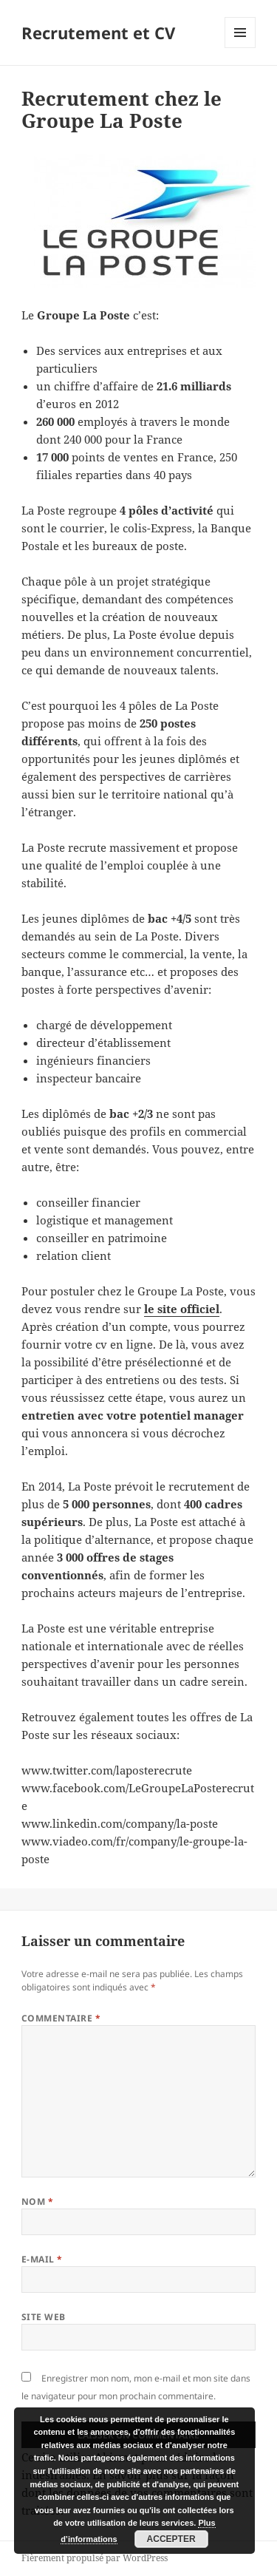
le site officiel (181, 1308)
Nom (37, 2201)
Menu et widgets (240, 47)
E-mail (42, 2259)
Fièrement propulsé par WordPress (94, 2558)
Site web (43, 2317)
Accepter (171, 2539)
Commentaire (60, 2018)
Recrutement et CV (98, 32)
